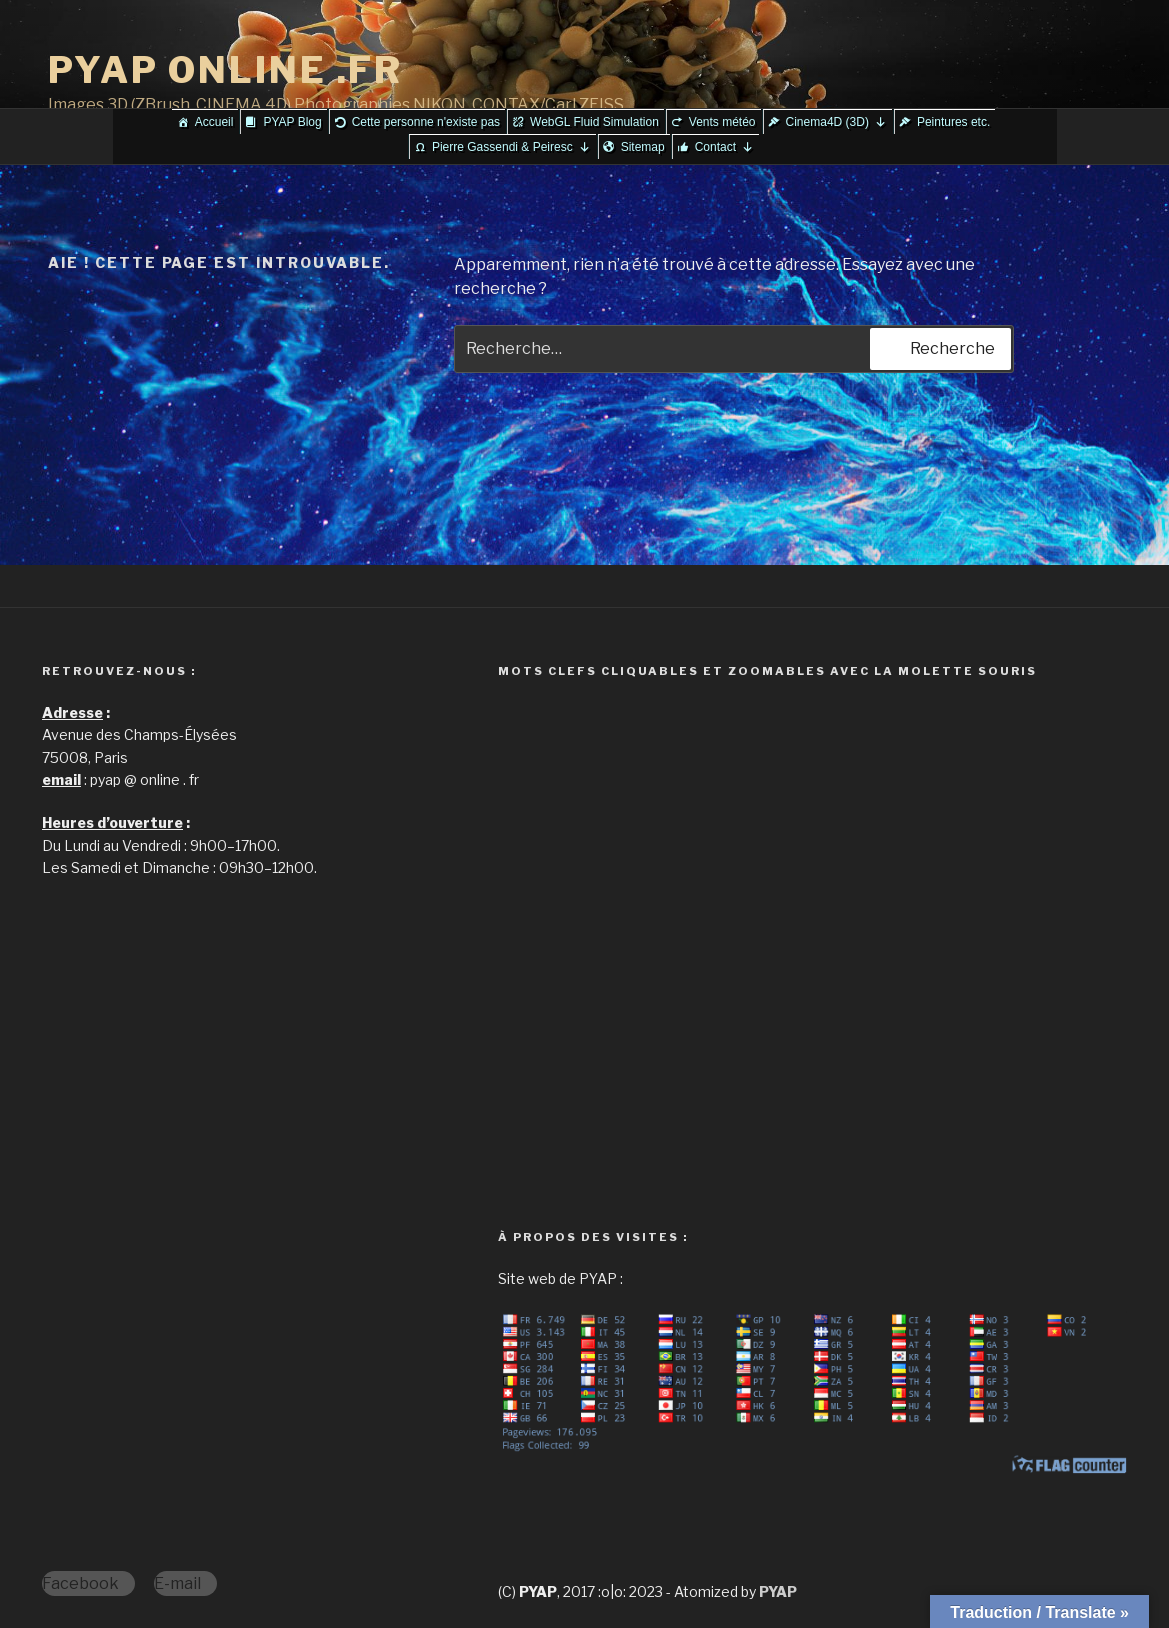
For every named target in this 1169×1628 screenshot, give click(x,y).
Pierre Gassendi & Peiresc (511, 147)
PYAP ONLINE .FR (225, 70)
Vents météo (722, 122)
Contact (724, 147)
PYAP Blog (292, 122)
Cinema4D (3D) (836, 122)
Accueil (214, 122)
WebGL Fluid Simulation (594, 122)
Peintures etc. (953, 122)
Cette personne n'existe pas (426, 122)
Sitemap (643, 147)
